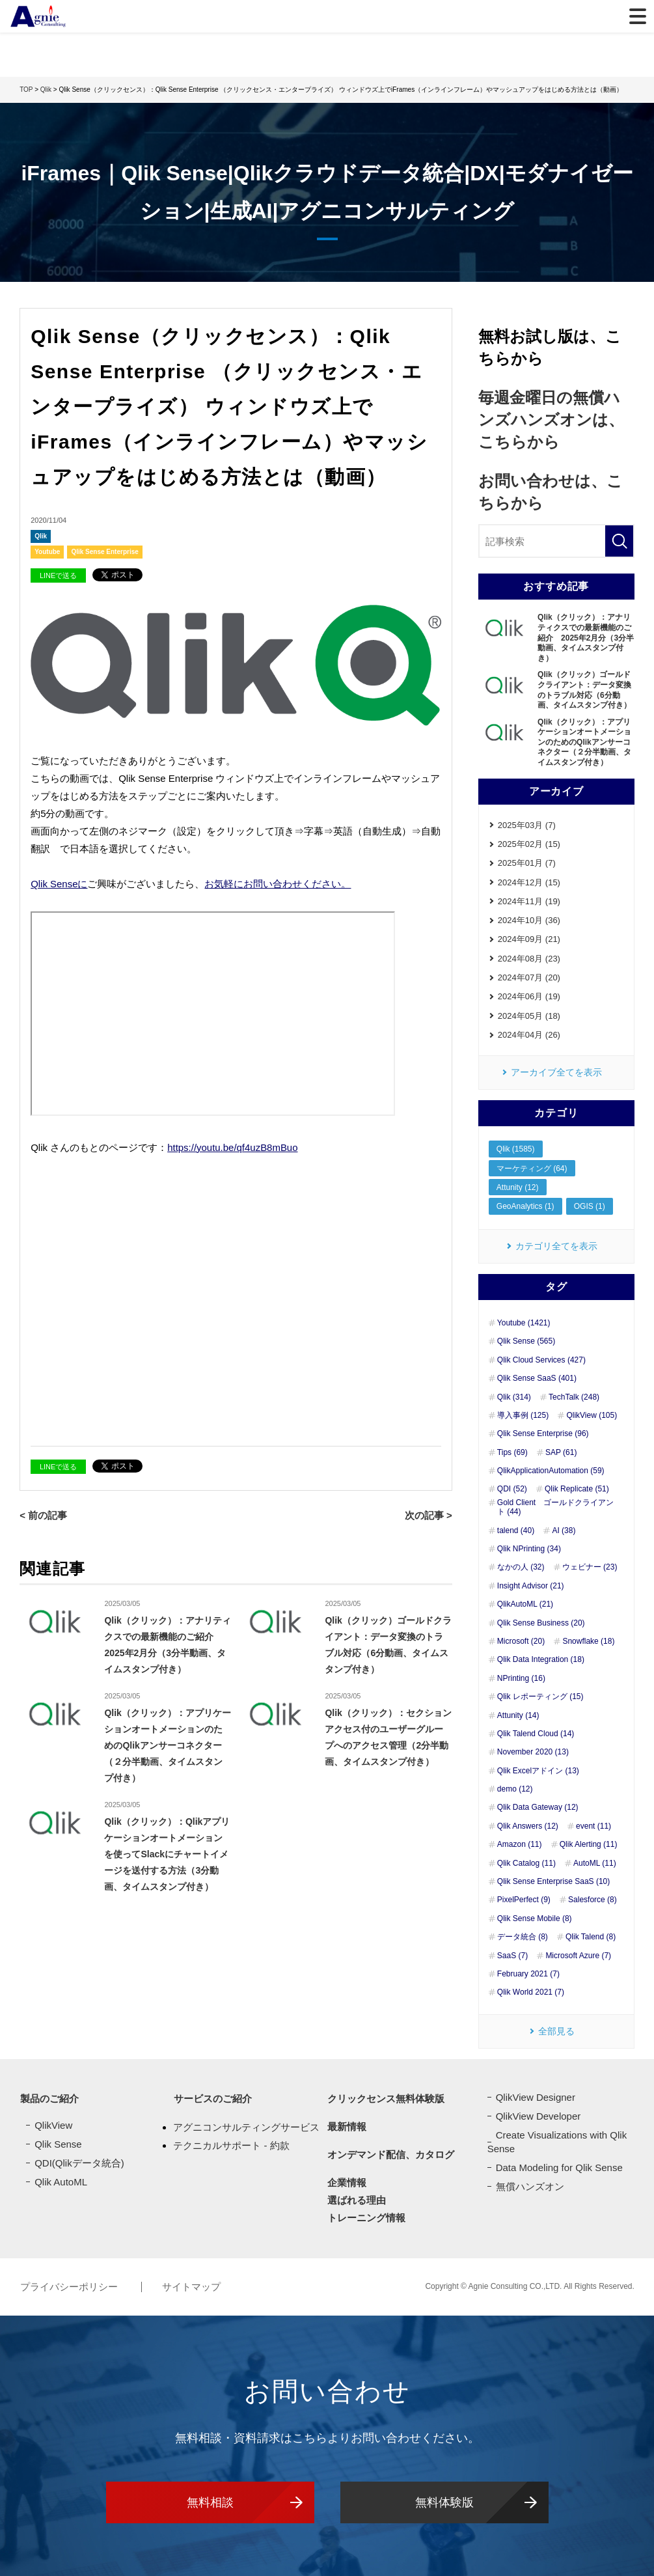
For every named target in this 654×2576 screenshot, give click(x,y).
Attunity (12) (518, 1188)
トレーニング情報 (366, 2218)
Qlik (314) (514, 1397)
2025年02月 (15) (529, 844)
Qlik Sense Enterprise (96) (543, 1434)
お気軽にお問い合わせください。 (278, 883)
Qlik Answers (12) (527, 1826)
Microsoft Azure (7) (578, 1956)
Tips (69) (512, 1453)
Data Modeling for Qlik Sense (559, 2168)
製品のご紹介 (49, 2099)
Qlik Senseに (59, 883)
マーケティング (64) (532, 1169)
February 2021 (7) (528, 1974)
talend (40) (515, 1531)
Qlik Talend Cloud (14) (536, 1734)
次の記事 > (428, 1513)
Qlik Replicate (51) (577, 1490)
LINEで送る (58, 575)
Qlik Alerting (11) (589, 1845)
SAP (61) (561, 1453)
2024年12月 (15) (529, 882)
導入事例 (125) (523, 1415)
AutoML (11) (594, 1863)
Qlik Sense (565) (526, 1342)
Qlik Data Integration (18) (540, 1660)
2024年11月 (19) (529, 901)
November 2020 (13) (533, 1753)
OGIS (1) (589, 1207)
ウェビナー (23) (590, 1568)
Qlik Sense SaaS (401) (537, 1378)
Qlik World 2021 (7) (530, 1993)
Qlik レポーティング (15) (540, 1697)
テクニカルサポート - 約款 (231, 2145)
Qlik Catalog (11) (526, 1863)
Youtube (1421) (524, 1323)
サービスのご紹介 (212, 2099)
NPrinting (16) (521, 1678)
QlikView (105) (591, 1415)
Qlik (40, 536)
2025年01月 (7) (527, 863)
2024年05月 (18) (529, 1016)
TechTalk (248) (574, 1397)
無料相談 (210, 2502)
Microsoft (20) (521, 1641)
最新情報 (346, 2127)
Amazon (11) (519, 1845)
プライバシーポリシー (70, 2287)
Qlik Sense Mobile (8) (534, 1919)
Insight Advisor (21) (530, 1586)
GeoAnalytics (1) (525, 1207)
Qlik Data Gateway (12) (538, 1808)
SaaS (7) (512, 1956)
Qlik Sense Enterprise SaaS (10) (553, 1882)
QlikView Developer (538, 2116)
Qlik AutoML (60, 2182)
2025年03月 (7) (527, 825)
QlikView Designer (535, 2097)
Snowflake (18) (588, 1641)
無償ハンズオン (530, 2187)
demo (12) (515, 1789)
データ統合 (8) (522, 1938)
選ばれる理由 (356, 2201)
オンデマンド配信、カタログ (390, 2155)
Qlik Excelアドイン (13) (538, 1771)
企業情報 (346, 2183)
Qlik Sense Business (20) (541, 1623)
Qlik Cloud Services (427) (541, 1360)
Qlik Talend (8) (590, 1938)
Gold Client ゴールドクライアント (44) (555, 1508)
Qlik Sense (58, 2144)
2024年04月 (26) (529, 1035)
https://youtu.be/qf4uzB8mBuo (232, 1146)
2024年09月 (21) (529, 940)
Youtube (47, 551)
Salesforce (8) (592, 1900)
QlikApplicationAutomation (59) (551, 1471)
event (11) (593, 1826)
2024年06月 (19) (529, 997)
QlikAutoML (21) (525, 1605)
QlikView (53, 2125)
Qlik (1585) (516, 1150)
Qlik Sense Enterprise (104, 551)
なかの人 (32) (521, 1568)
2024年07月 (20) (529, 978)
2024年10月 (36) (529, 921)
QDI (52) (512, 1490)
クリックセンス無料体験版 (385, 2099)
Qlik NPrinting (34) (529, 1549)
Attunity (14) (518, 1716)
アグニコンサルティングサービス (246, 2127)
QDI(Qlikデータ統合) (79, 2163)
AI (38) (563, 1531)
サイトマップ (191, 2287)
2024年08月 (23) (529, 958)
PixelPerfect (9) (524, 1900)
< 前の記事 (43, 1513)
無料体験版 (444, 2502)
